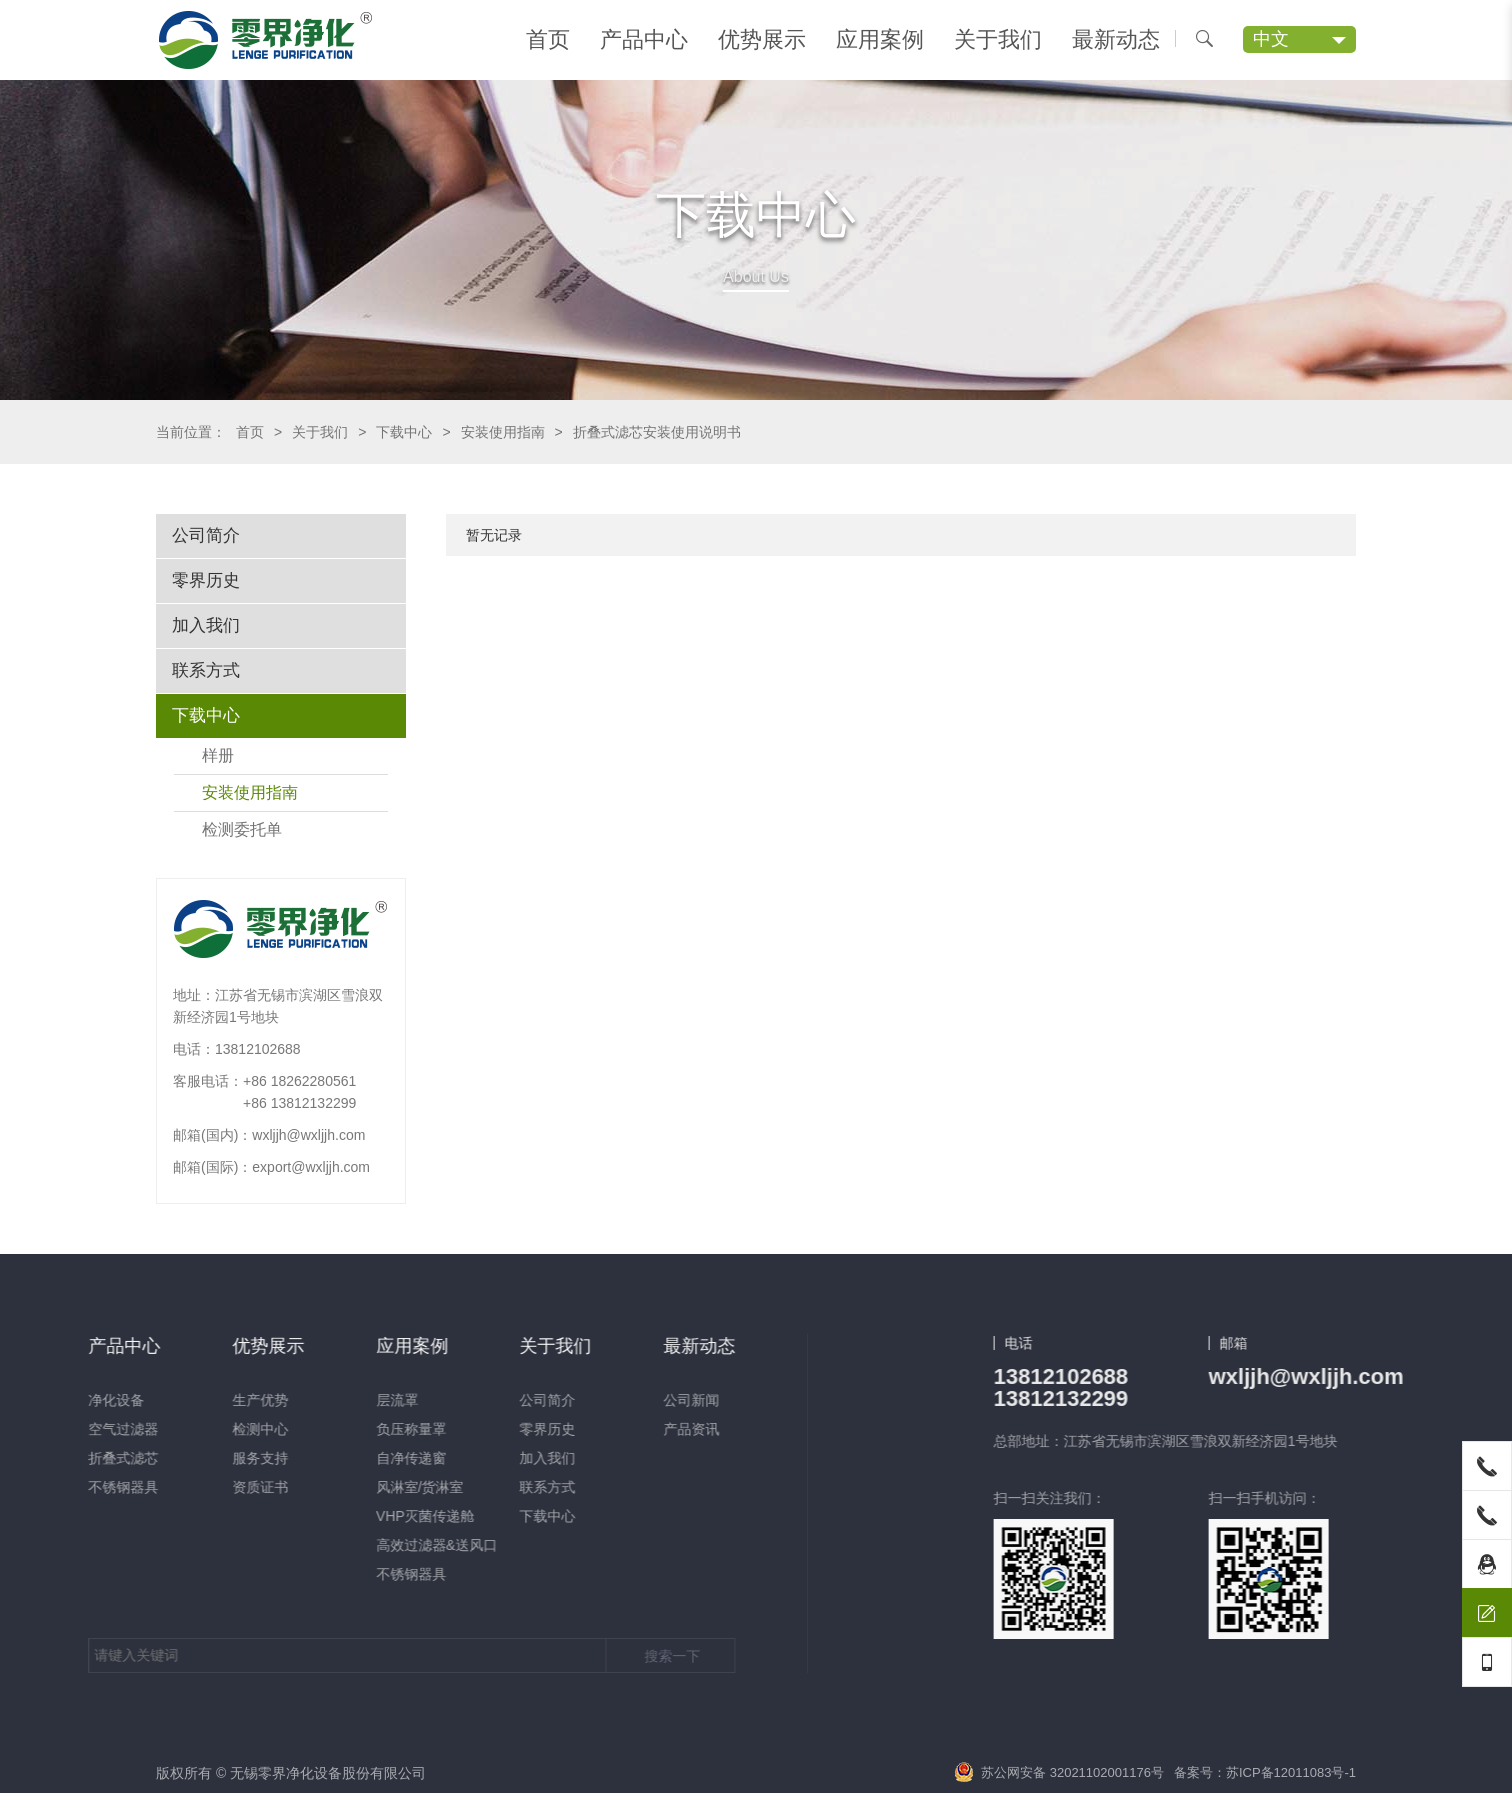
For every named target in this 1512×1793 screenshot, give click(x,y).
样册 (218, 755)
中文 (1271, 39)
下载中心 (404, 432)
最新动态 (1116, 39)
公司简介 (206, 535)
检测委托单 (242, 829)
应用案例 (880, 39)
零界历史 (206, 580)
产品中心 (644, 39)
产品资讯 (186, 1429)
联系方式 (206, 670)
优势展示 (762, 39)
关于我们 (998, 39)
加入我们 (206, 625)
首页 (548, 39)
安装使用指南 (503, 432)
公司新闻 (186, 1400)
